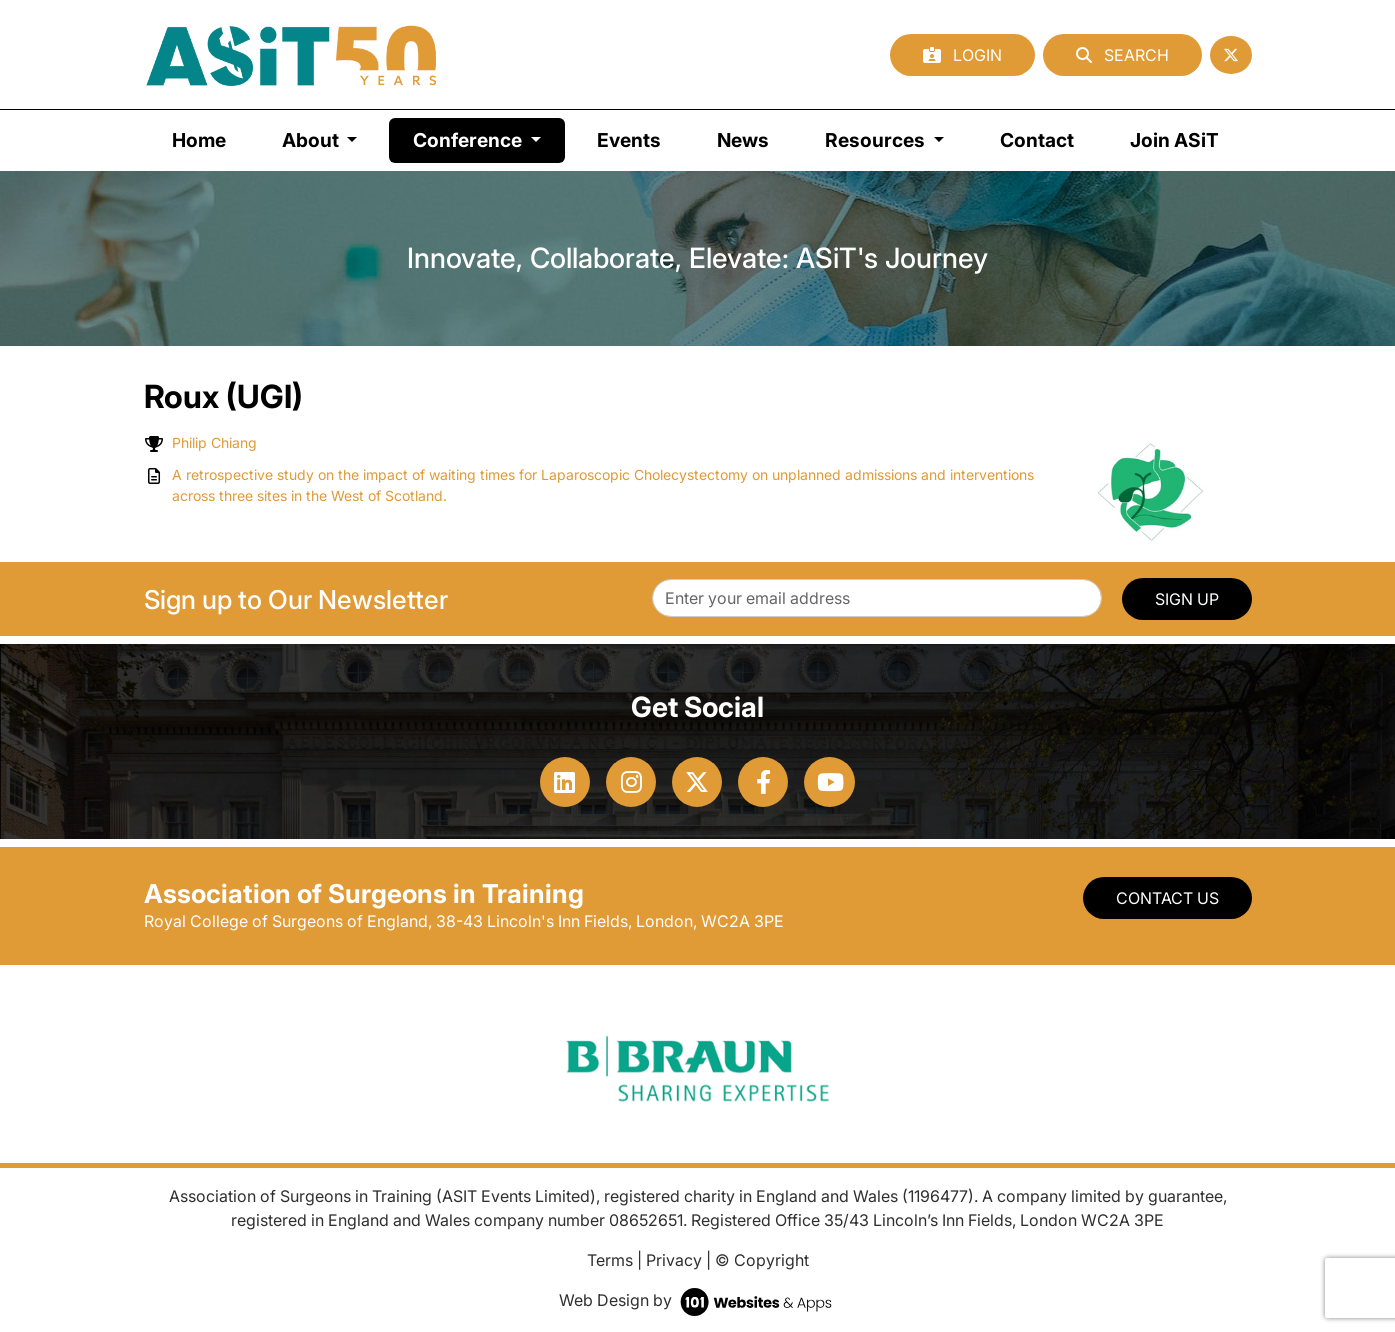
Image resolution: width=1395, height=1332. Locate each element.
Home (199, 140)
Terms (610, 1260)
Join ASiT (1174, 140)
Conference (489, 138)
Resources (877, 140)
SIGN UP (1187, 599)
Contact (1037, 140)
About (312, 140)
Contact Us (1167, 898)
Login (962, 55)
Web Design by (697, 1300)
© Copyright (762, 1260)
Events (629, 140)
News (743, 140)
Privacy (674, 1260)
